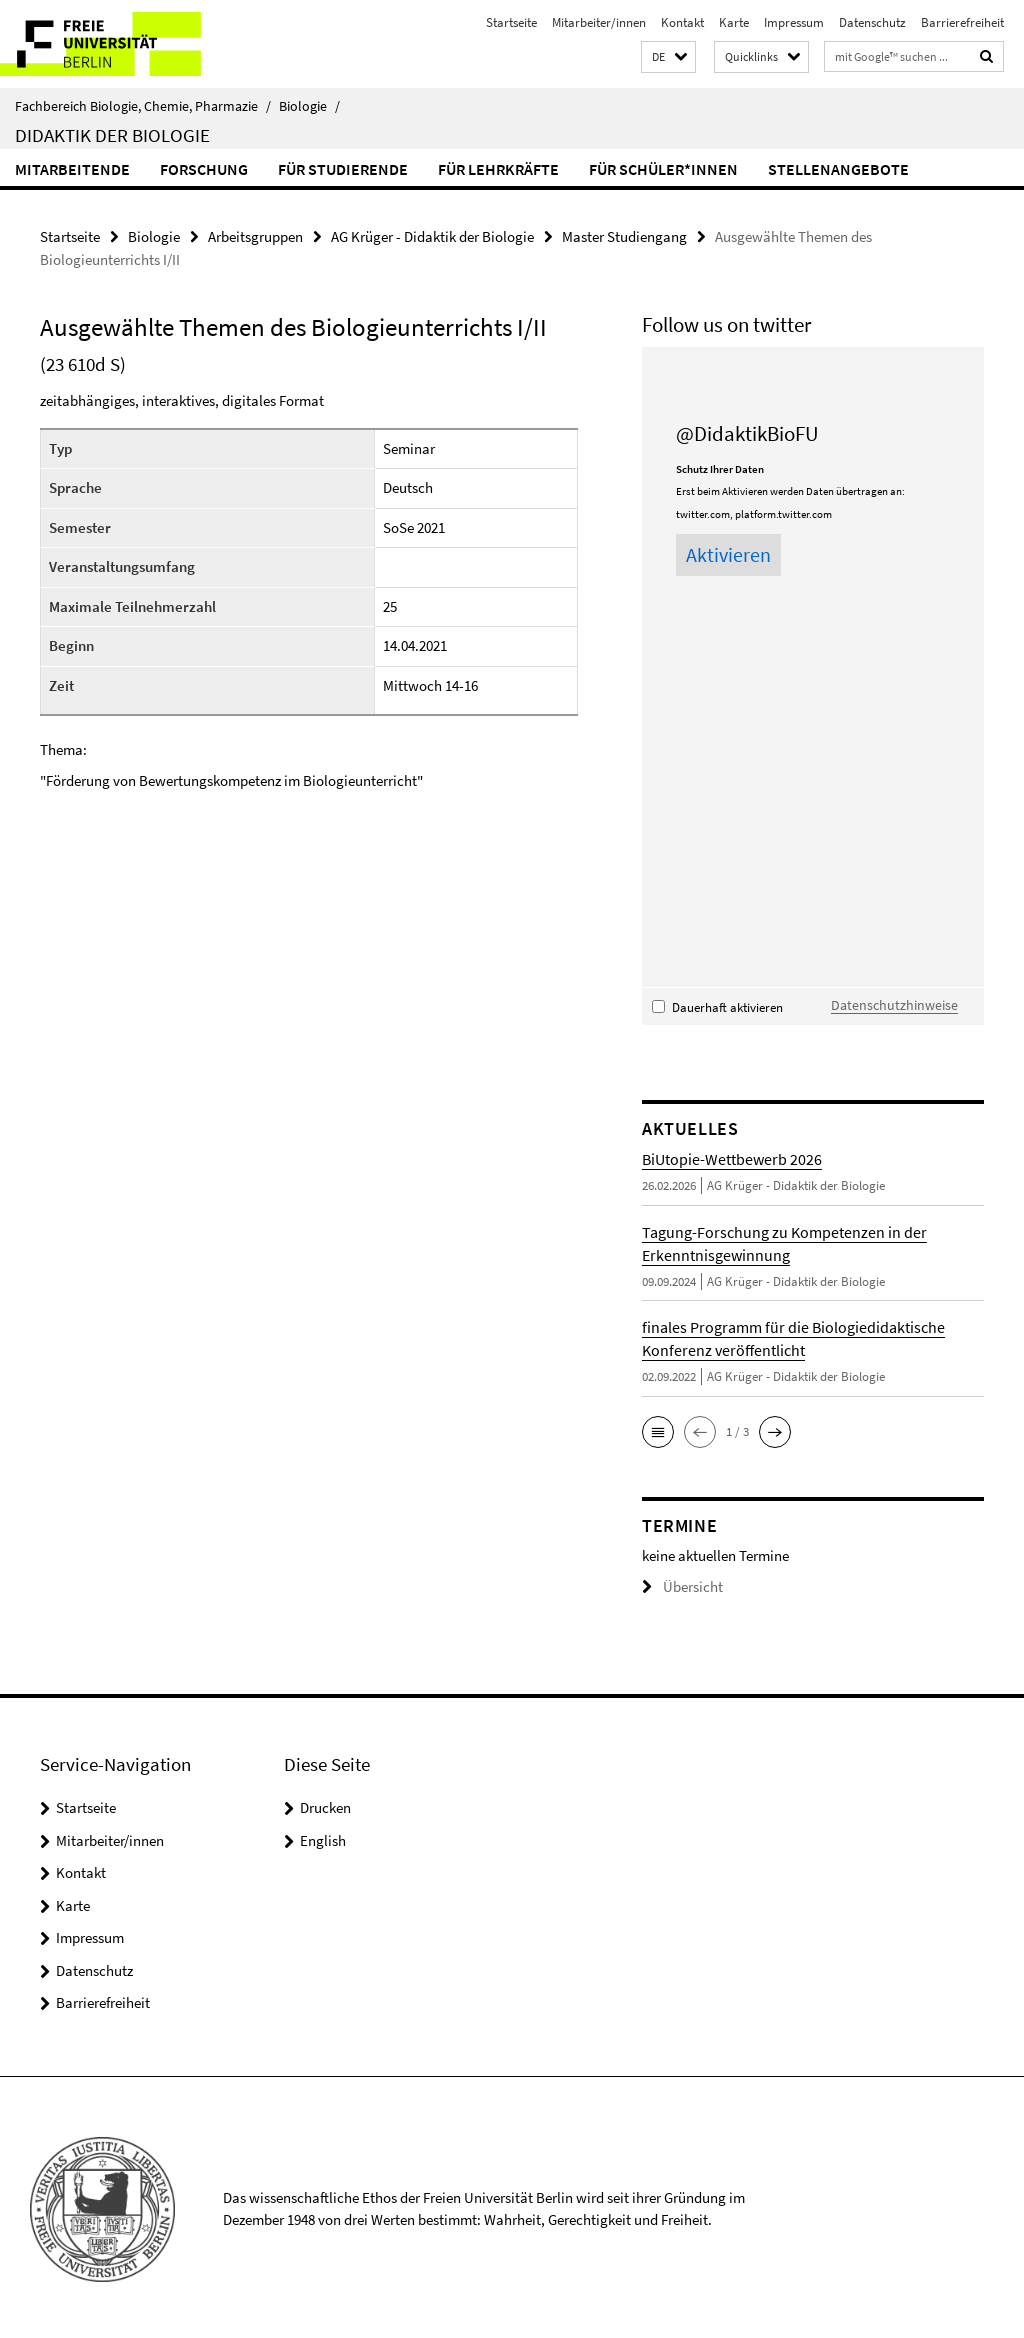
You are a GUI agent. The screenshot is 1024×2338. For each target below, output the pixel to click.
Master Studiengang (624, 235)
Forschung (204, 169)
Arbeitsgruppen (255, 235)
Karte (734, 22)
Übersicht (678, 1584)
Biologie (309, 106)
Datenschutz (872, 22)
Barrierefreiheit (962, 22)
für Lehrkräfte (498, 169)
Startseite (511, 22)
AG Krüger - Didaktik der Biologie (432, 235)
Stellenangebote (838, 169)
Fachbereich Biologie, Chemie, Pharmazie (143, 106)
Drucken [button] (325, 1804)
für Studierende (343, 169)
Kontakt (682, 22)
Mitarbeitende (72, 169)
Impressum (794, 22)
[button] (668, 57)
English (323, 1836)
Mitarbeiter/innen (599, 22)
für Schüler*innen (663, 169)
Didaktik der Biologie (112, 135)
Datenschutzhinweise (887, 1003)
